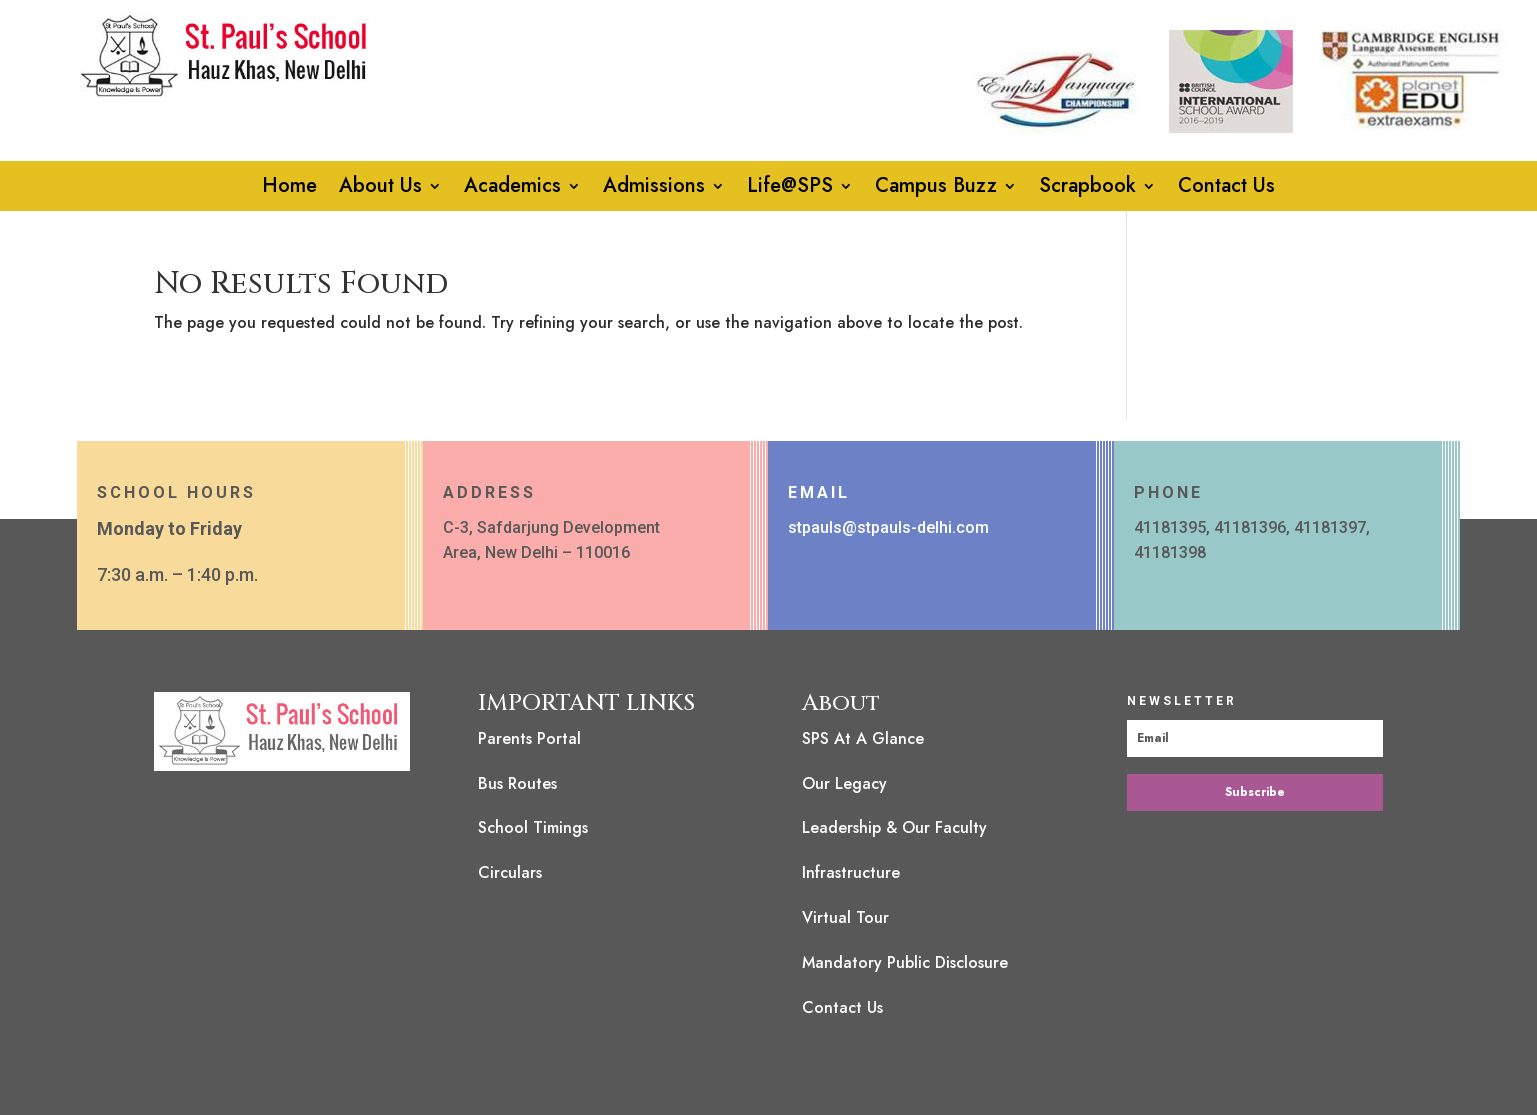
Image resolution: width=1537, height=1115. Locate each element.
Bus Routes (517, 783)
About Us (380, 189)
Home (289, 189)
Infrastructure (851, 872)
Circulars (510, 872)
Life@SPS (790, 189)
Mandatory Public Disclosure (905, 962)
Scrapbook (1087, 189)
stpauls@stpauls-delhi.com (888, 527)
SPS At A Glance (863, 738)
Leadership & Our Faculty (894, 827)
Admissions (654, 189)
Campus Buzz (936, 189)
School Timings (533, 827)
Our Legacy (844, 783)
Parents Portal (529, 738)
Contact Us (1226, 189)
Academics (512, 189)
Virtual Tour (845, 917)
